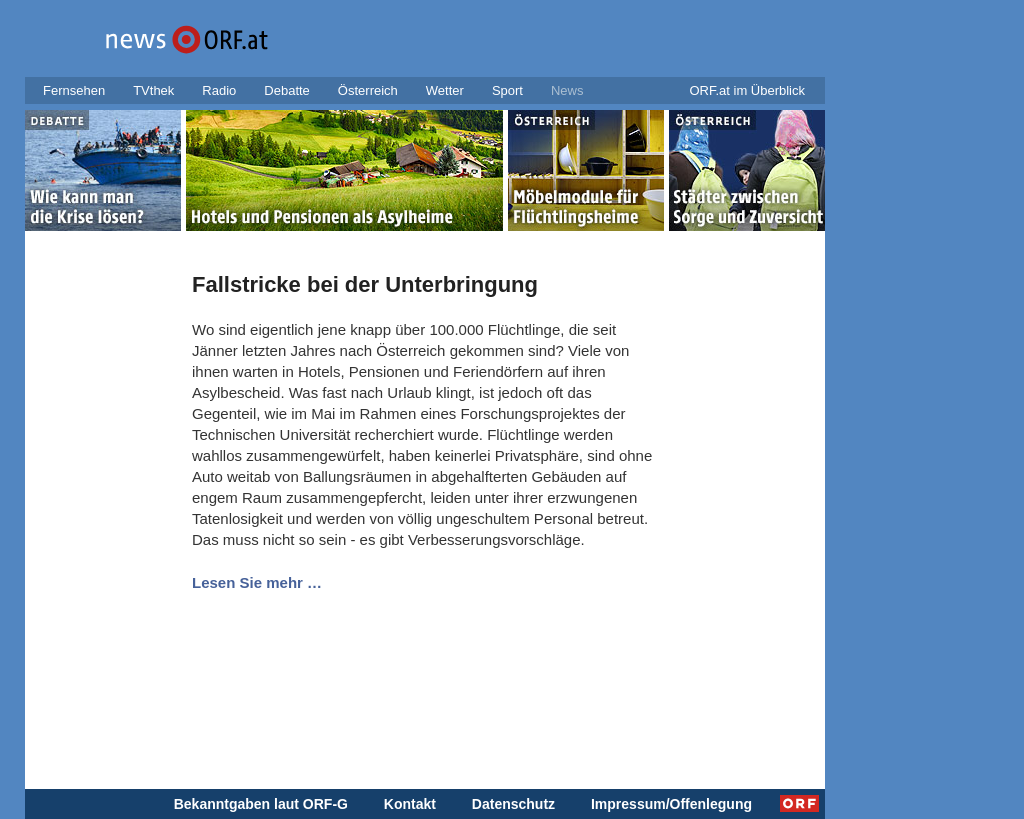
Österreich (368, 90)
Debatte (287, 90)
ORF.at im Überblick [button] (747, 90)
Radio (219, 90)
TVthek (153, 90)
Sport (507, 90)
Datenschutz (513, 804)
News (567, 90)
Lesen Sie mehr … (257, 582)
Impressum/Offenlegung (671, 804)
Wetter (445, 90)
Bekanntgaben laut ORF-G (261, 804)
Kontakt (410, 804)
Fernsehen (74, 90)
